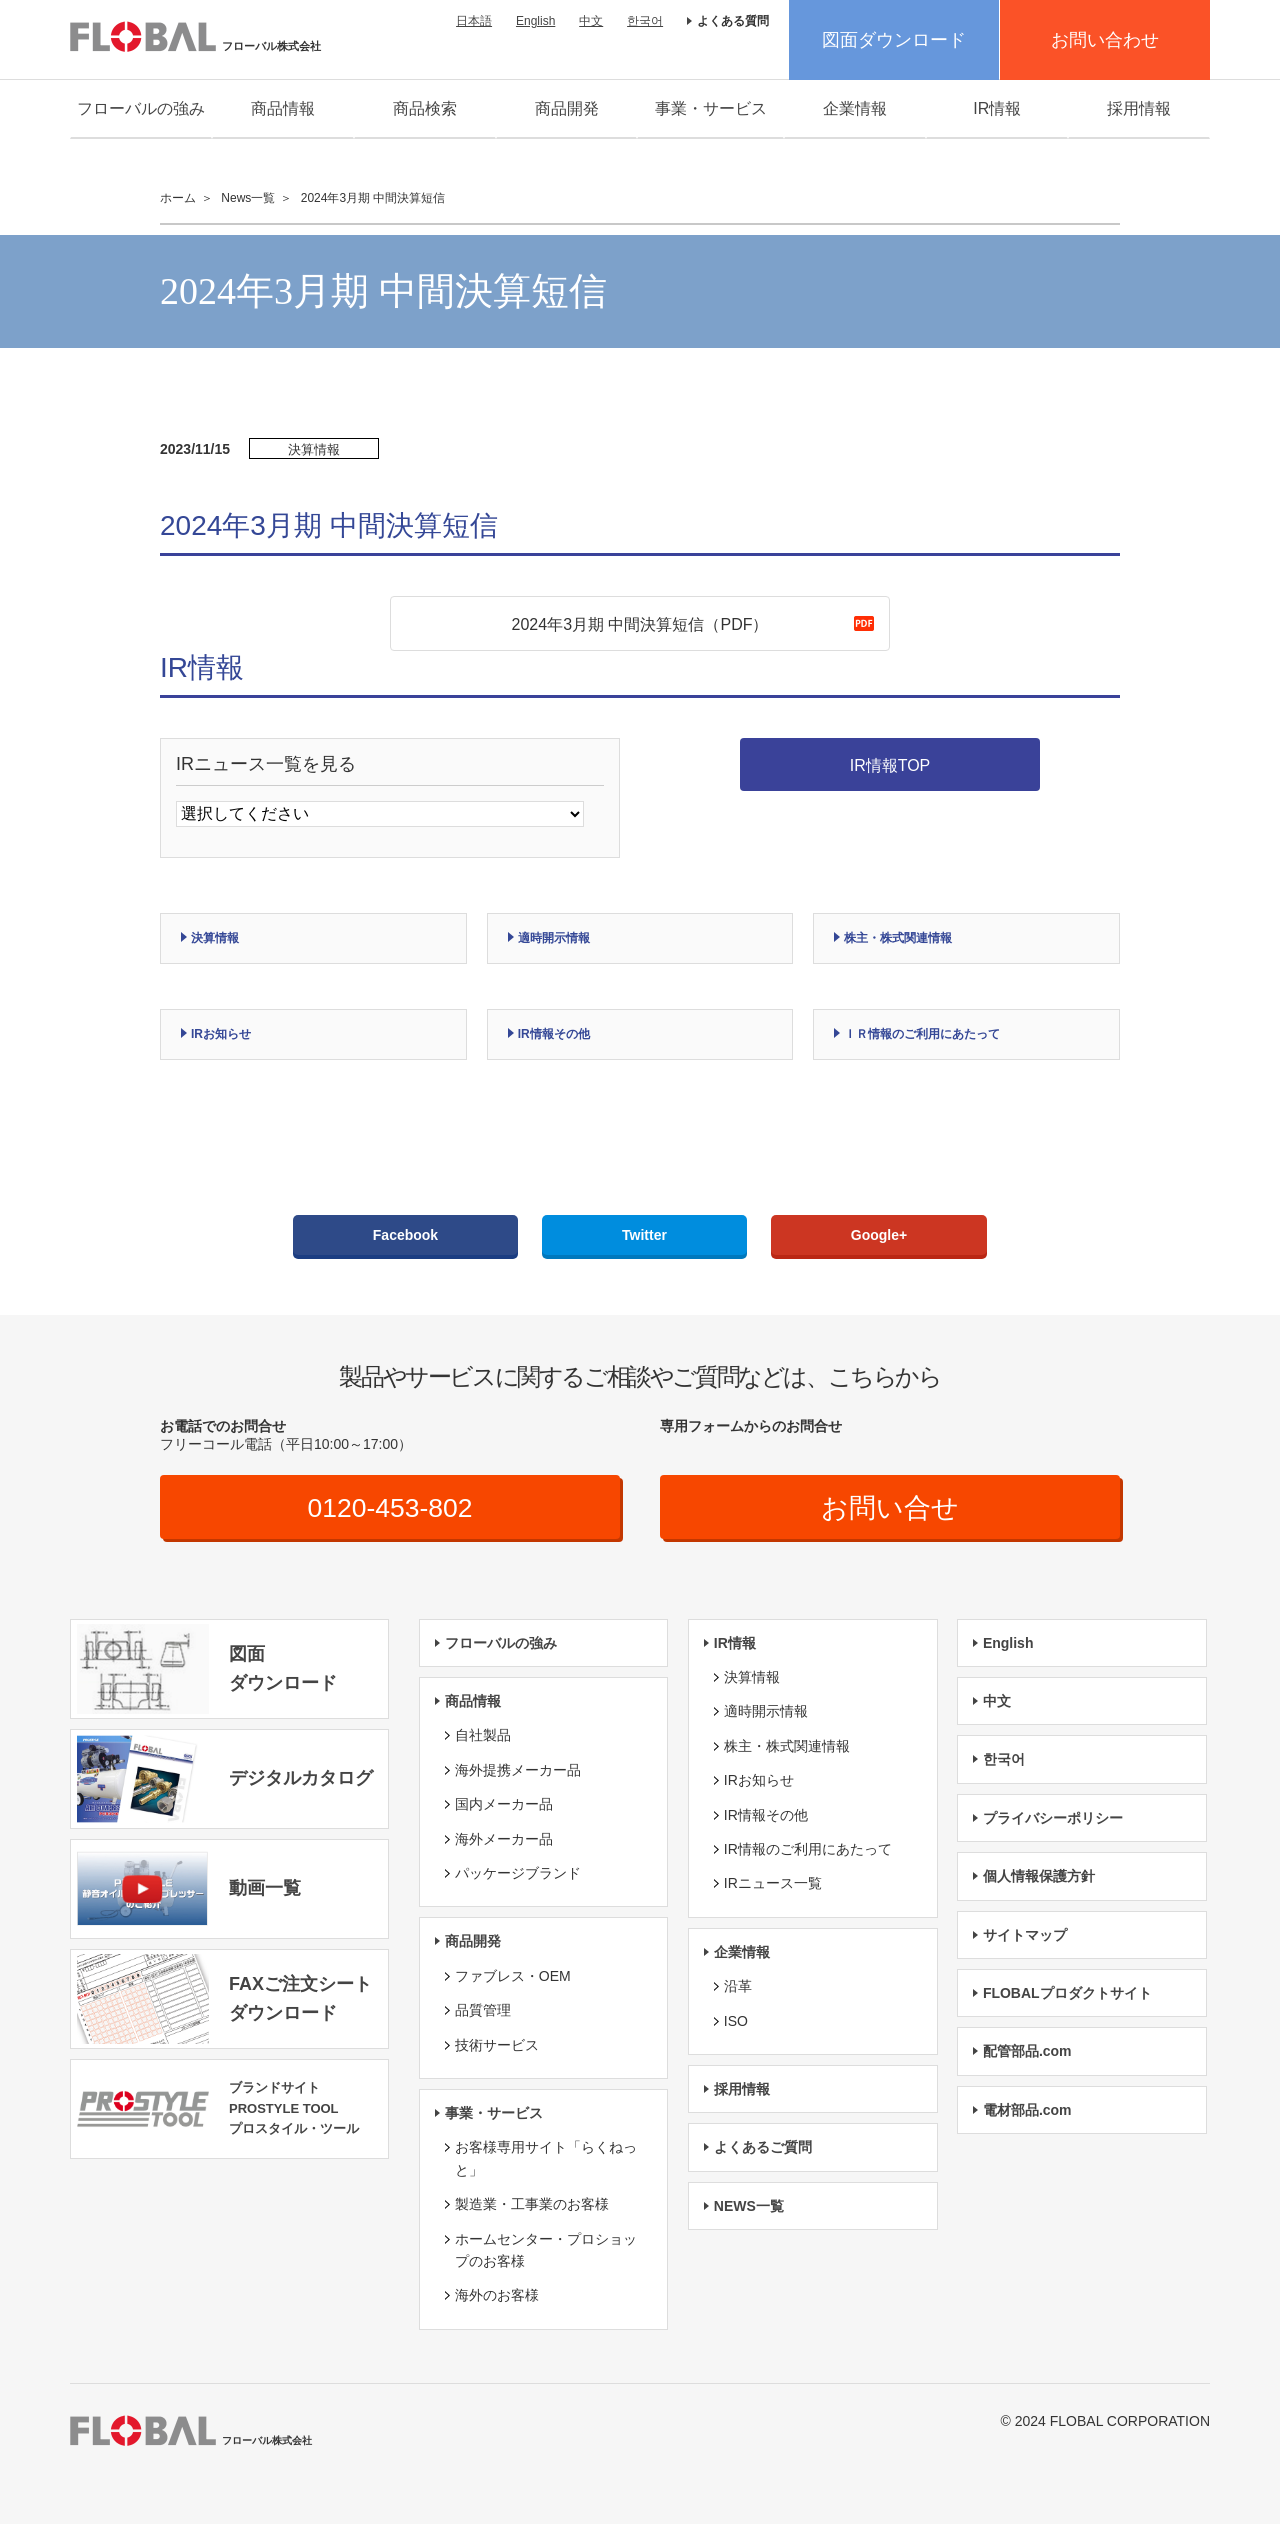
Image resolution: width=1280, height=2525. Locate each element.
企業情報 (855, 108)
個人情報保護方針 (1039, 1878)
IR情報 (997, 108)
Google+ (879, 1235)
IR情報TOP (890, 765)
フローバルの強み (141, 108)
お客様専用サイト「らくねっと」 (546, 2160)
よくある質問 (733, 21)
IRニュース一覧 (773, 1885)
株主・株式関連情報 (898, 938)
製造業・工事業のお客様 (532, 2206)
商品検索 (425, 108)
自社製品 (483, 1737)
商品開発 (567, 108)
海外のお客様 (497, 2297)
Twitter (644, 1235)
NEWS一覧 (749, 2207)
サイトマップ (1025, 1936)
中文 (591, 21)
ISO (736, 2022)
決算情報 (215, 938)
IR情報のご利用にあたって (808, 1850)
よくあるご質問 (763, 2149)
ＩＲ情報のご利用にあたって (922, 1034)
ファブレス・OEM (513, 1977)
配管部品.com (1027, 2053)
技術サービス (497, 2046)
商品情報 (283, 108)
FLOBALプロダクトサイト (1067, 1994)
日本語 (474, 21)
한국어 (645, 21)
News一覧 (248, 198)
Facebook (405, 1235)
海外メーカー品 (504, 1840)
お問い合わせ (1105, 40)
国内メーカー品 (504, 1806)
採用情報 (1139, 108)
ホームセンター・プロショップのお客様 (546, 2251)
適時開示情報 (554, 938)
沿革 (738, 1988)
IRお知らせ (221, 1034)
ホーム (178, 198)
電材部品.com (1027, 2111)
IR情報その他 (554, 1034)
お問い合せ (890, 1508)
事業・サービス (711, 108)
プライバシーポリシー (1053, 1819)
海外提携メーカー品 (518, 1771)
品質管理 (483, 2012)
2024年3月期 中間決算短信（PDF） (640, 624)
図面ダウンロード (894, 40)
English (535, 21)
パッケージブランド (518, 1874)
